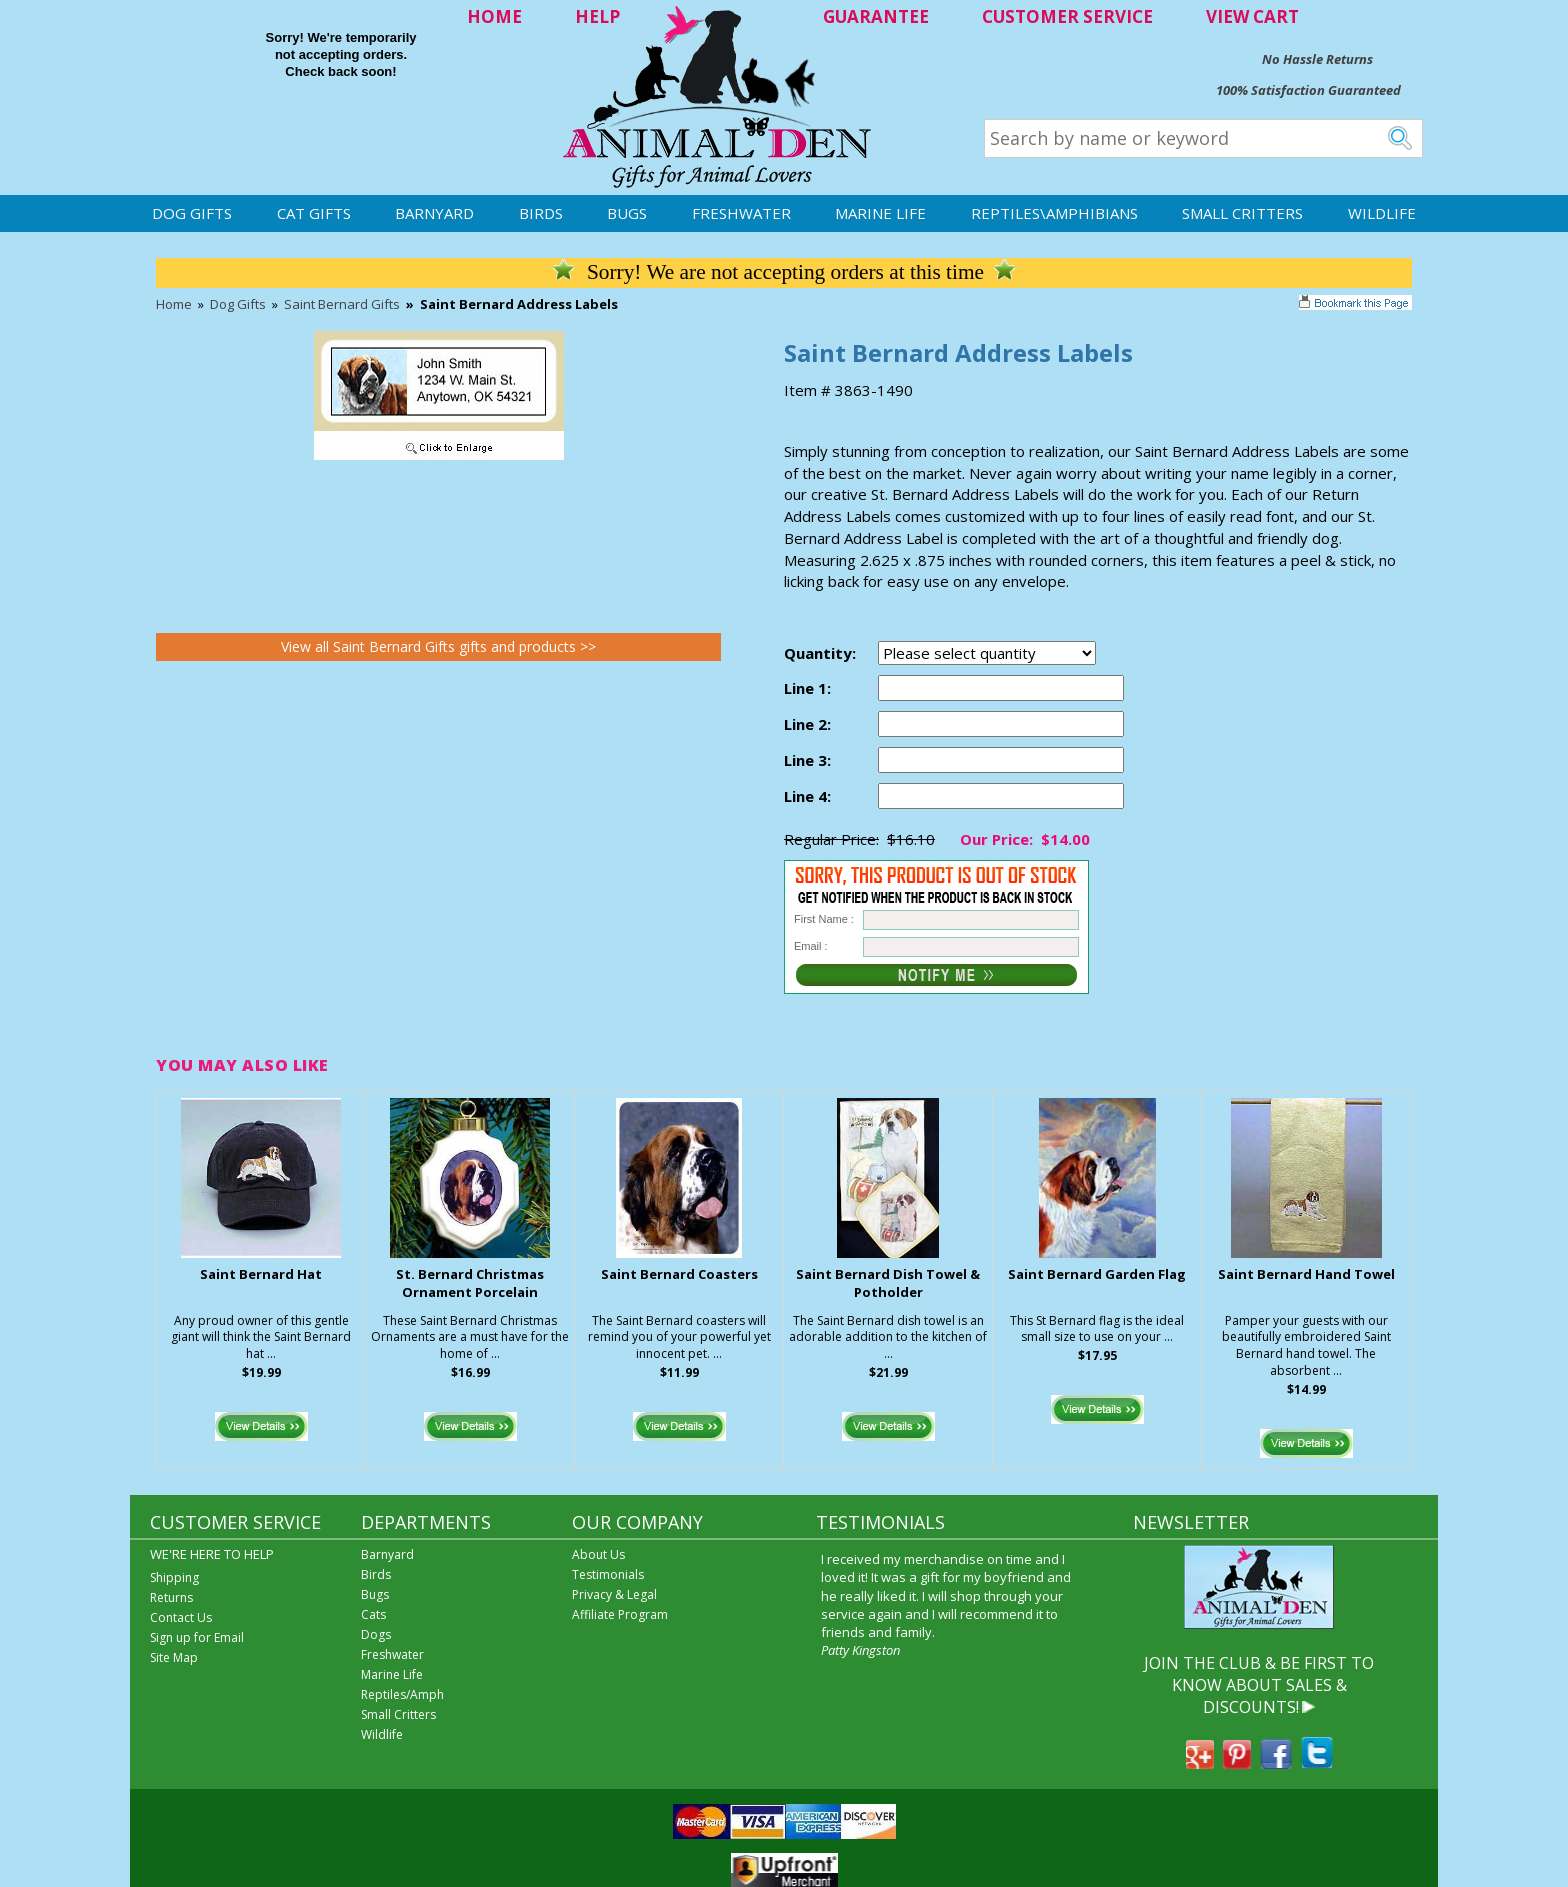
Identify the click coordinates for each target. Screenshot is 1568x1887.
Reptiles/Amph (402, 1694)
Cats (373, 1614)
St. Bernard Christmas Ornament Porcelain (470, 1283)
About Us (598, 1554)
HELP (597, 16)
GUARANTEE (876, 16)
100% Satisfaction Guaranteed (1308, 90)
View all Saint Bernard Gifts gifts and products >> (438, 646)
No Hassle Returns (1317, 59)
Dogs (376, 1634)
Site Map (174, 1657)
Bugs (627, 213)
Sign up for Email (197, 1637)
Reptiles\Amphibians (1054, 213)
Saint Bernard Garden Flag (1097, 1274)
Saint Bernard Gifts (342, 304)
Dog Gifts (192, 213)
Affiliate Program (620, 1614)
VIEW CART (1252, 16)
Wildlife (1382, 213)
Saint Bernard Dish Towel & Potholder (888, 1283)
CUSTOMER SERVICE (1067, 16)
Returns (171, 1597)
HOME (494, 16)
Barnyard (434, 213)
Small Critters (1242, 213)
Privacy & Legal (614, 1594)
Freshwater (741, 213)
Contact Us (181, 1617)
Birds (541, 213)
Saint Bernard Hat (261, 1274)
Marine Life (880, 213)
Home (174, 304)
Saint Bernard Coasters (679, 1274)
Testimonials (608, 1574)
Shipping (174, 1577)
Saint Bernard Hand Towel (1306, 1274)
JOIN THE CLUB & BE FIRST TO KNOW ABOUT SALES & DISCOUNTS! (1259, 1685)
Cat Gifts (314, 213)
